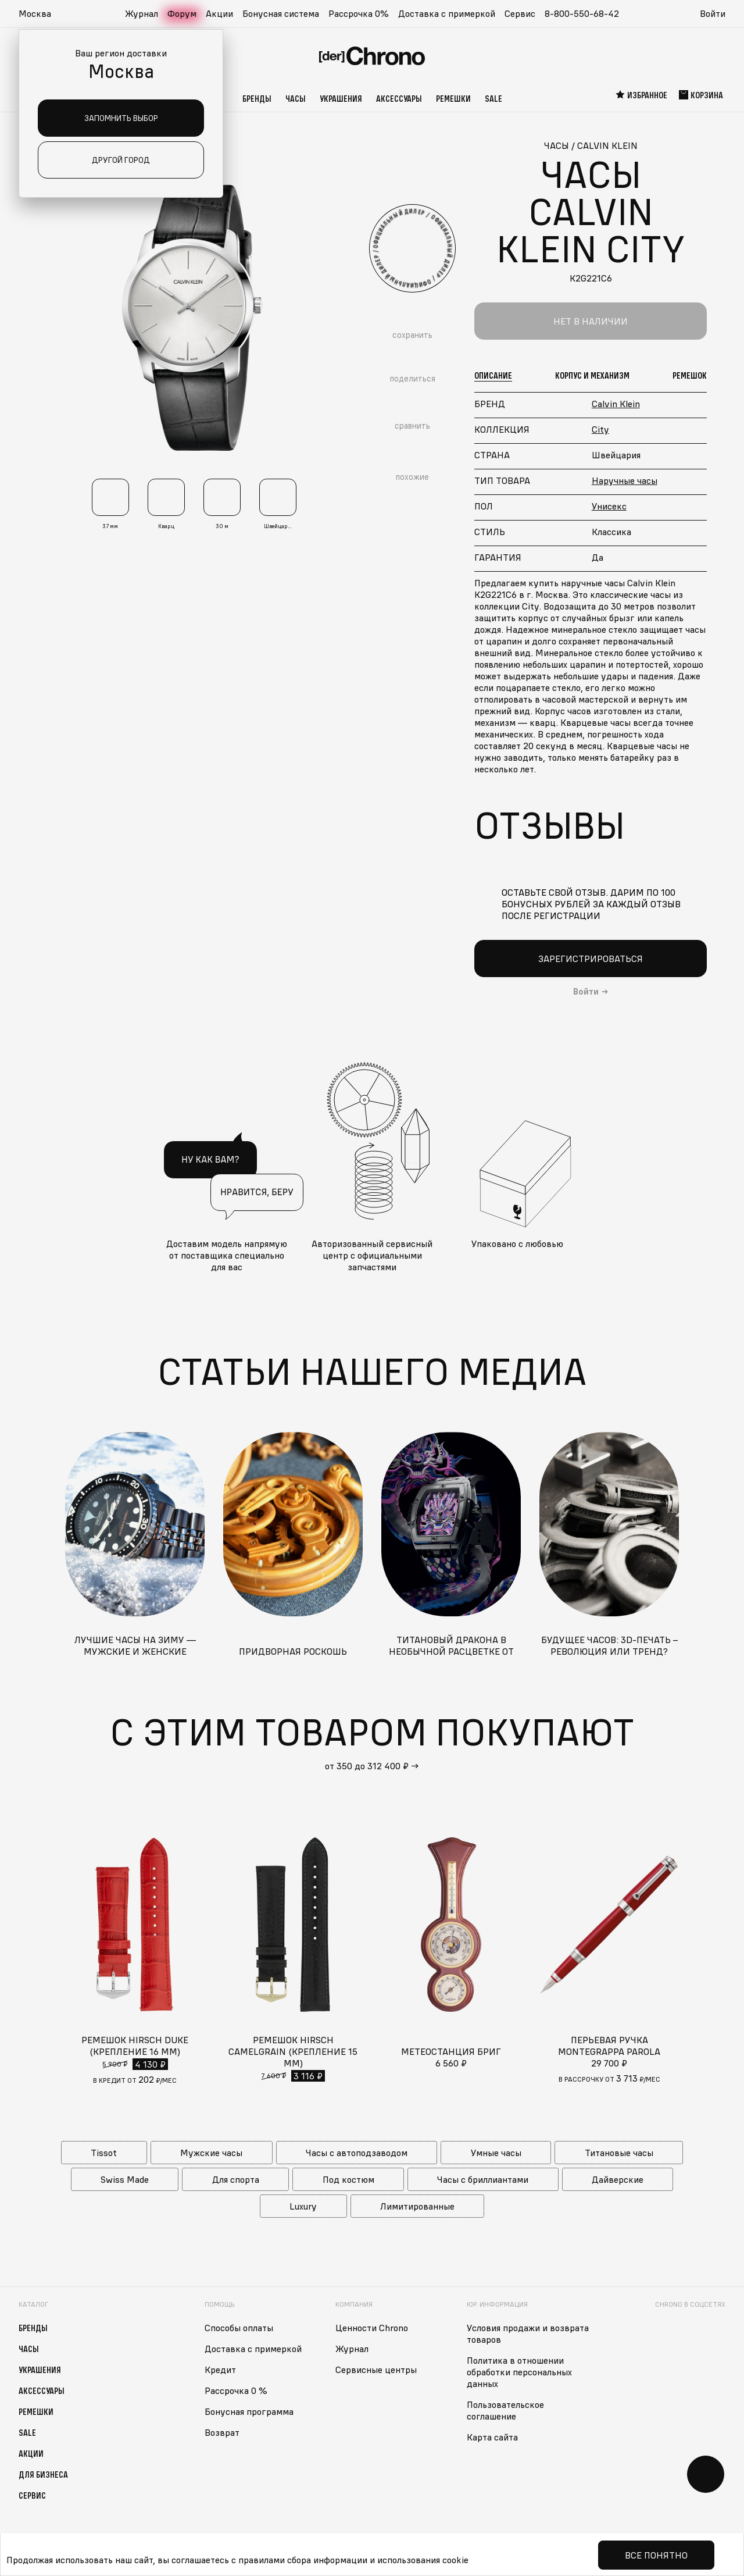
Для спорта (235, 2179)
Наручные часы (624, 480)
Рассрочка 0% (358, 13)
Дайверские (617, 2179)
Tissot (104, 2152)
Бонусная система (280, 13)
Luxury (303, 2206)
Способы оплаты (239, 2327)
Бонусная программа (249, 2411)
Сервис (520, 13)
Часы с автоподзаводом (356, 2152)
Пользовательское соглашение (505, 2410)
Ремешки (453, 98)
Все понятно (656, 2555)
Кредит (220, 2369)
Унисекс (609, 506)
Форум (181, 13)
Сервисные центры (376, 2369)
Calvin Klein (616, 403)
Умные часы (496, 2152)
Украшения (341, 98)
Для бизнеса (43, 2474)
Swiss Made (125, 2179)
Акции (219, 13)
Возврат (222, 2432)
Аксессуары (399, 98)
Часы (295, 98)
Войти (712, 13)
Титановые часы (619, 2152)
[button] (41, 14)
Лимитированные (417, 2206)
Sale (493, 98)
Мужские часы (211, 2152)
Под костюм (348, 2179)
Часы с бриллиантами (482, 2179)
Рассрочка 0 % (236, 2390)
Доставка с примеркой (446, 13)
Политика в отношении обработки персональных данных (519, 2371)
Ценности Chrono (371, 2327)
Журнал (141, 13)
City (600, 429)
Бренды (256, 98)
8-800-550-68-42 (582, 13)
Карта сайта (492, 2437)
